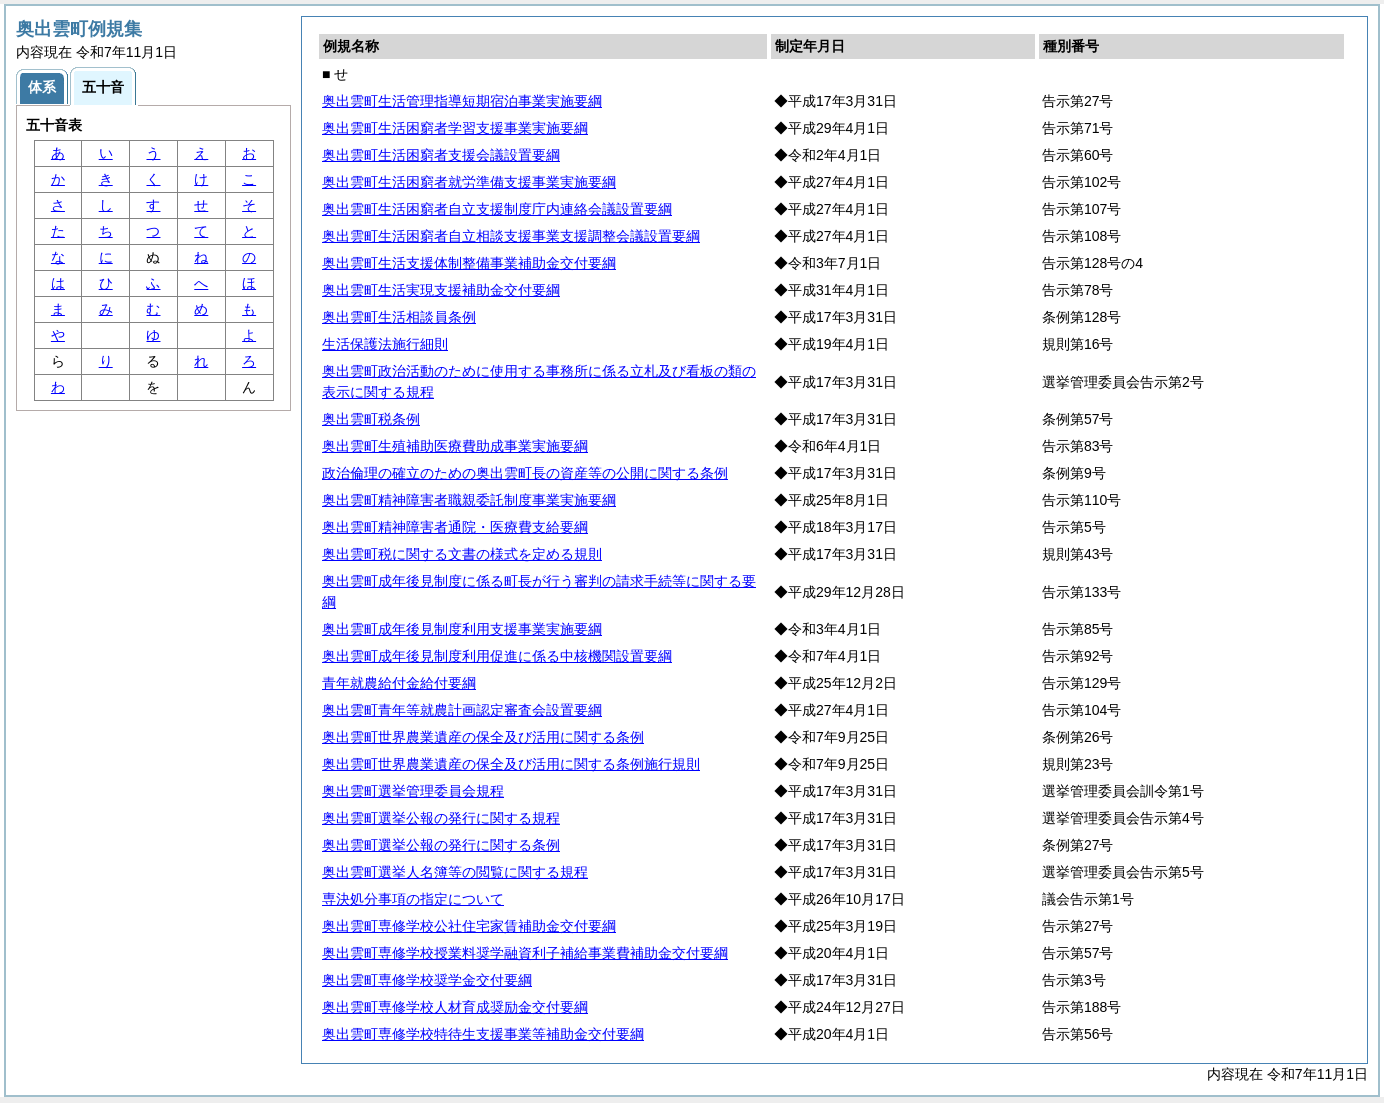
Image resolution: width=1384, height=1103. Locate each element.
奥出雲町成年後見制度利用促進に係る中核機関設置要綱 (497, 656)
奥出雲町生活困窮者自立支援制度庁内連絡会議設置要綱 (497, 209)
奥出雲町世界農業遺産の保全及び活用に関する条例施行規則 (511, 764)
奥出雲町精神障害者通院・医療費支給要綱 (455, 527)
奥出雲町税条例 (371, 419)
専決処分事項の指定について (413, 899)
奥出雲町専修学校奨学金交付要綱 (427, 980)
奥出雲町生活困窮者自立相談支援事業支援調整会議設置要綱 (511, 236)
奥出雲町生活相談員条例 (399, 317)
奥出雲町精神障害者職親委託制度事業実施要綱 (469, 500)
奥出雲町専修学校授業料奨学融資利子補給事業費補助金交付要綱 (525, 953)
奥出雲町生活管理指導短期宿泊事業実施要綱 (462, 101)
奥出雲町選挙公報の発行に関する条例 (441, 845)
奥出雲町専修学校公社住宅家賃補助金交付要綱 (469, 926)
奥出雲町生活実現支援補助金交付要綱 (441, 290)
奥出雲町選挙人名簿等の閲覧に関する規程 (455, 872)
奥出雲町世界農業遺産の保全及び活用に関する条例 (483, 737)
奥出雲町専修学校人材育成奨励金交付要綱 (455, 1007)
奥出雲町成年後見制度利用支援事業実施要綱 (462, 629)
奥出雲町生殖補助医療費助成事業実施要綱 (455, 446)
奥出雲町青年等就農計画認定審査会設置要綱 (462, 710)
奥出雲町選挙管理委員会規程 (413, 791)
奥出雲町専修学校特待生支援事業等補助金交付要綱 (483, 1034)
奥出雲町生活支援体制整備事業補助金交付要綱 (469, 263)
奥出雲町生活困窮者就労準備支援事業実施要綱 (469, 182)
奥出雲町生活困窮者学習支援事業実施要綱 (455, 128)
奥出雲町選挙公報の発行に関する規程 (441, 818)
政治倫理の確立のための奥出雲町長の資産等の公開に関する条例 (525, 473)
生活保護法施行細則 (385, 344)
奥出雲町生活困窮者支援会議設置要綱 (441, 155)
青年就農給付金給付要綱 (399, 683)
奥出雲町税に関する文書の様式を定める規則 (462, 554)
